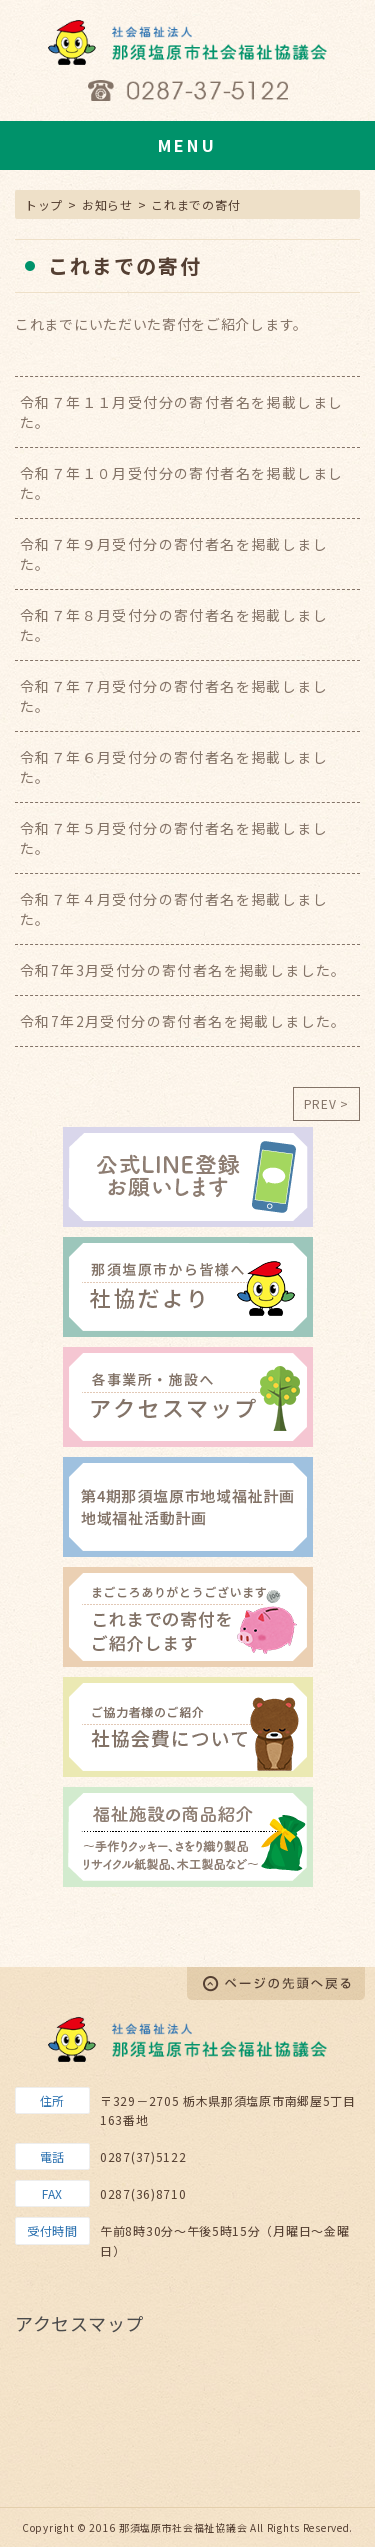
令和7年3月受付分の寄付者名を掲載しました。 (183, 970)
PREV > (326, 1103)
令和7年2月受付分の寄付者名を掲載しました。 (183, 1021)
